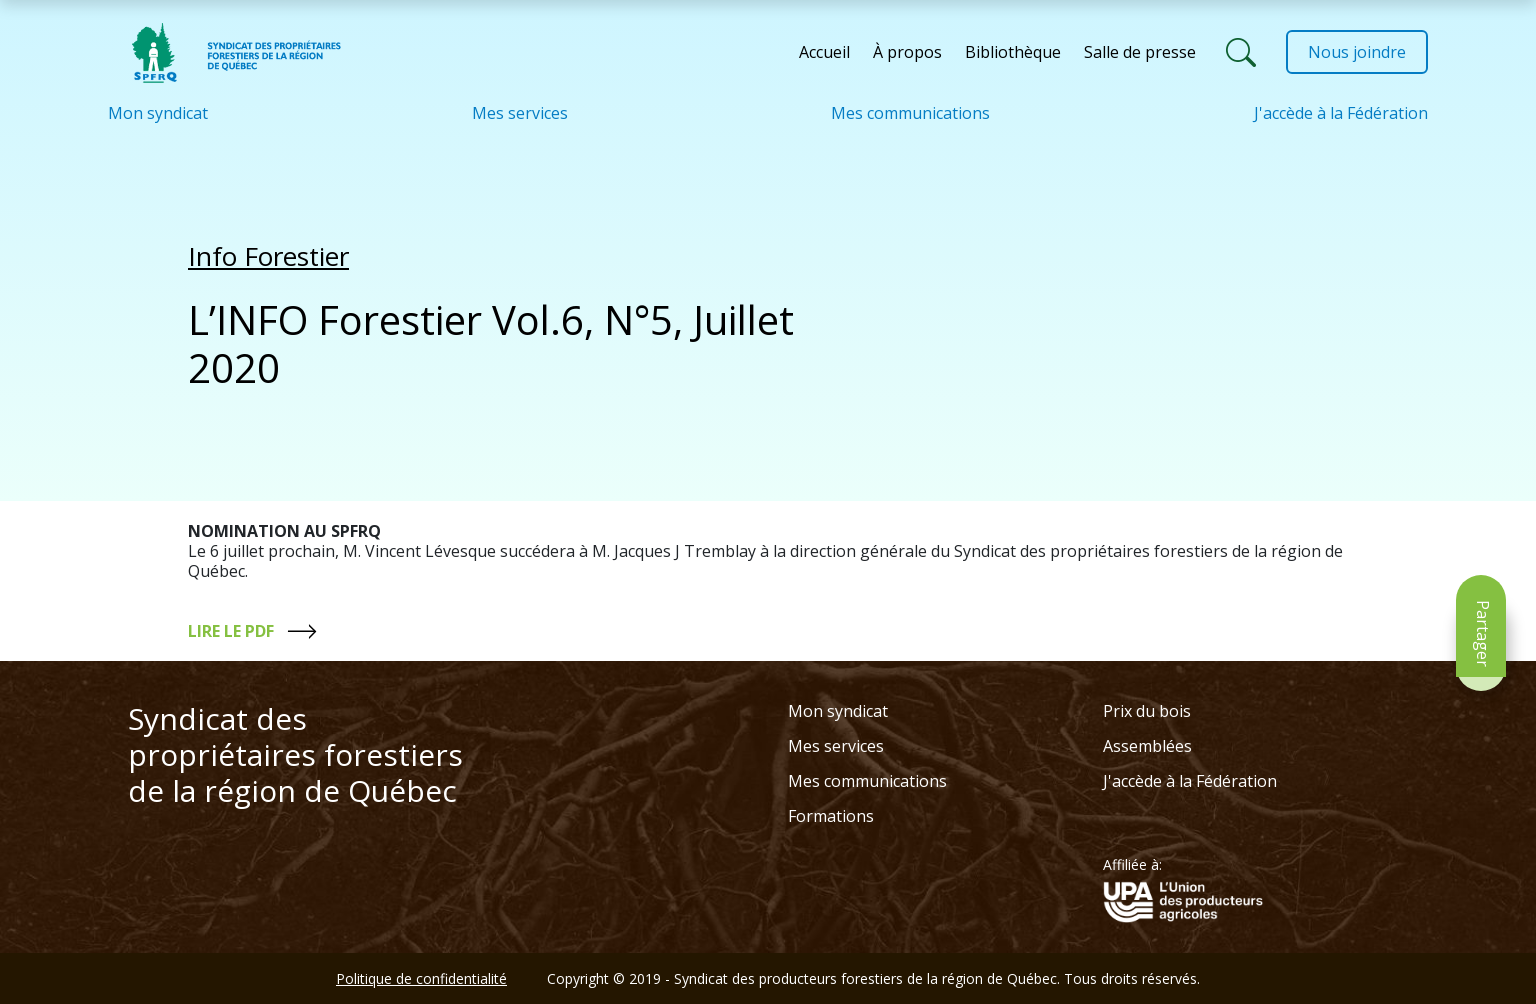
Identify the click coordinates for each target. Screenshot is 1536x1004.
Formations (831, 816)
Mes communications (910, 113)
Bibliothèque (1013, 52)
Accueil (824, 52)
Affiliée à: (1132, 865)
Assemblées (1147, 746)
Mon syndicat (158, 113)
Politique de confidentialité (421, 978)
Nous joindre (1357, 52)
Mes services (520, 113)
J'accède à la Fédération (1341, 113)
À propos (907, 52)
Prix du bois (1147, 711)
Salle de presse (1140, 52)
